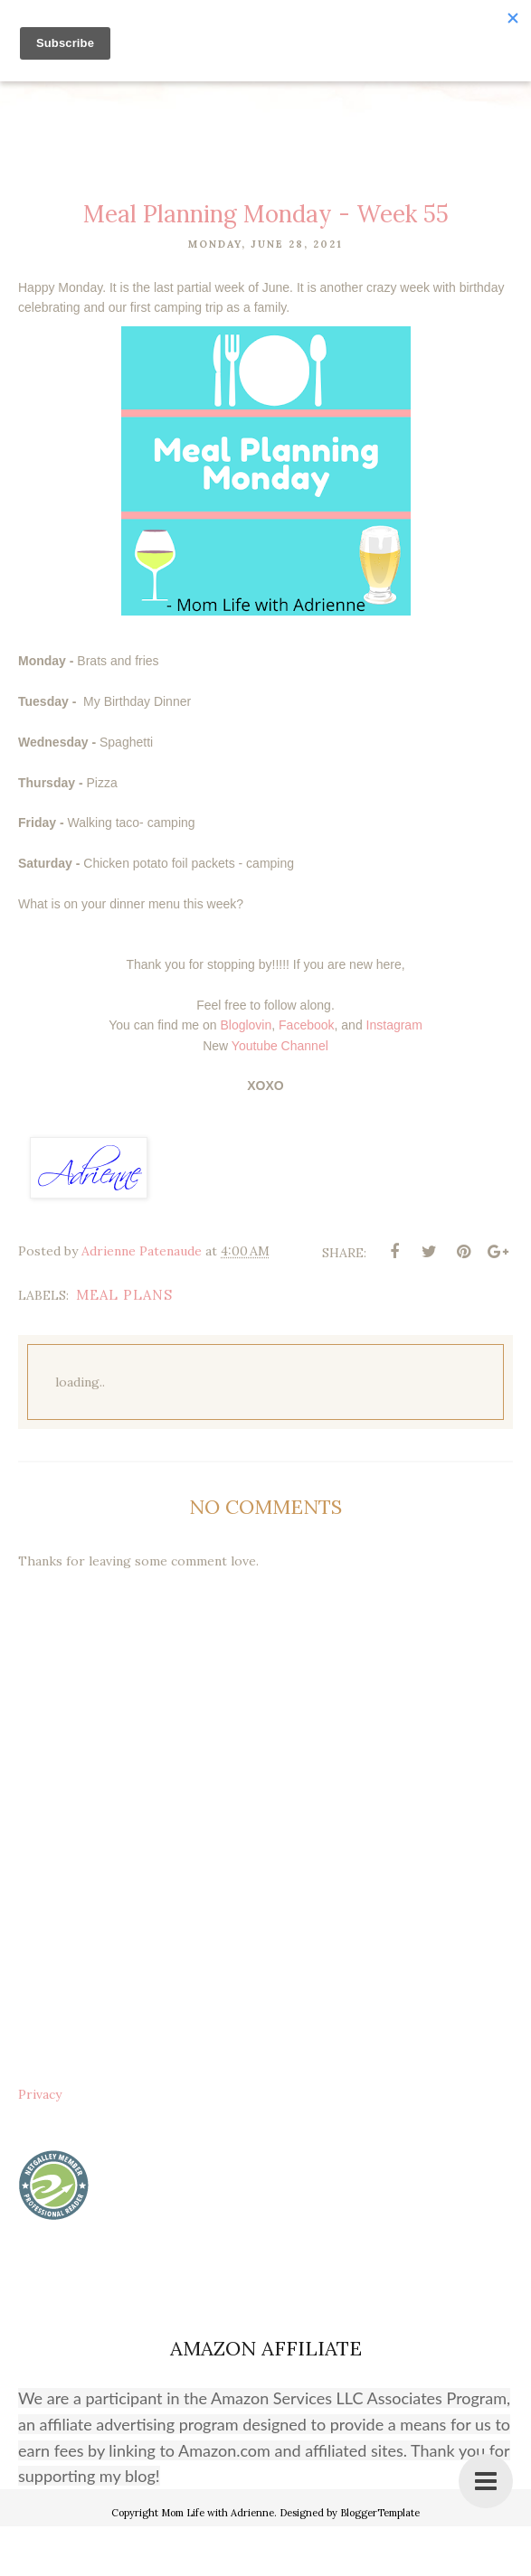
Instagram (394, 1074)
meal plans (124, 1343)
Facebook (306, 1074)
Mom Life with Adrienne (217, 2562)
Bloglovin (245, 1074)
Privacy (40, 2144)
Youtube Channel (280, 1094)
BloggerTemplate (380, 2562)
